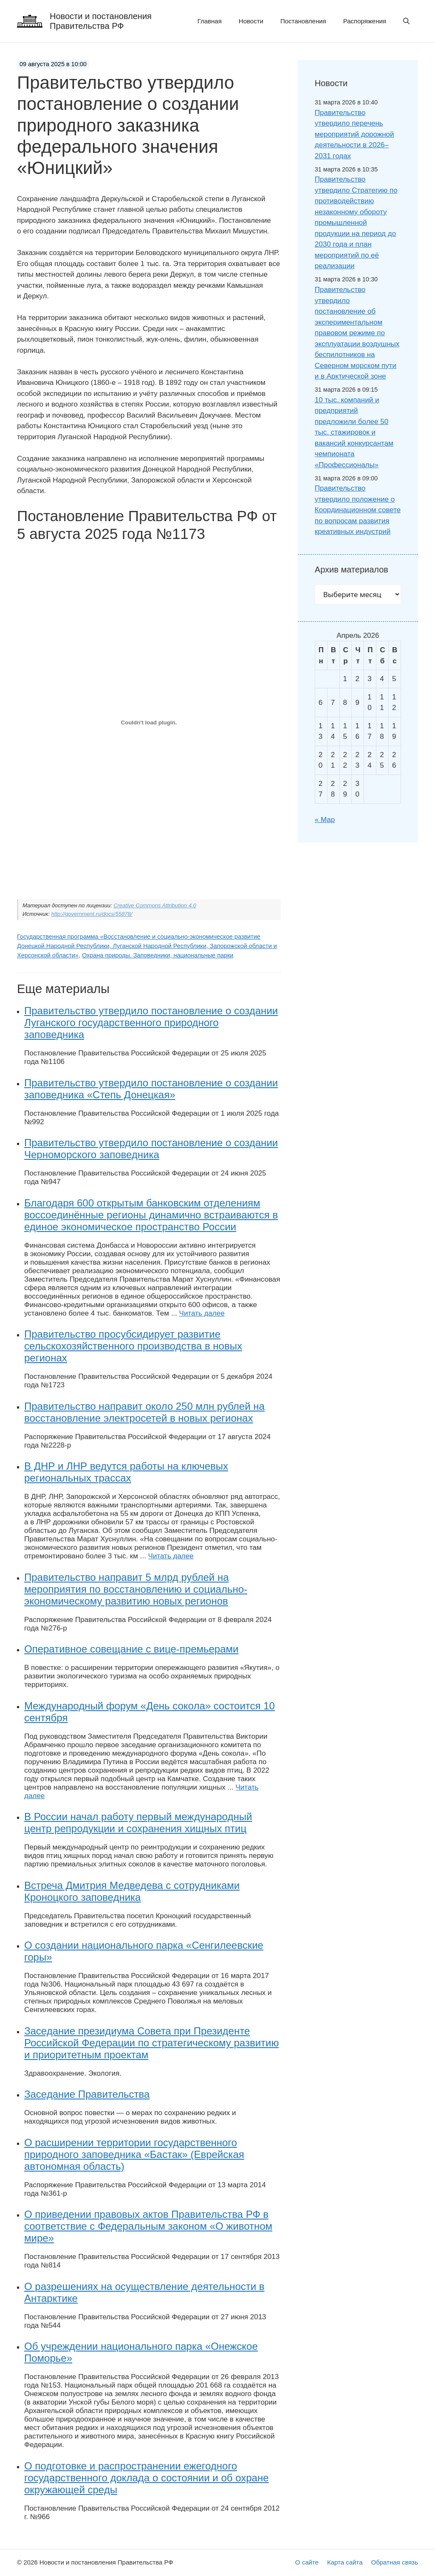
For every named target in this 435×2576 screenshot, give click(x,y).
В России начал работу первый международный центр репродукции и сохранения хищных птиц (138, 1822)
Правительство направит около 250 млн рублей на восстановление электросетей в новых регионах (144, 1412)
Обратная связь (394, 2562)
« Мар (325, 820)
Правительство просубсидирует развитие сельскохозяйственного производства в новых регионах (133, 1346)
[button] (406, 21)
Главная (210, 21)
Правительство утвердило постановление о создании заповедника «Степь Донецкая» (151, 1088)
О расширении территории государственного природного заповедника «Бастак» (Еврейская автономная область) (134, 2154)
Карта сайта (345, 2562)
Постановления (303, 21)
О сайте (307, 2562)
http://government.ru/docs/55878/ (92, 914)
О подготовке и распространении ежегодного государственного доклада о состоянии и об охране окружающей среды (146, 2477)
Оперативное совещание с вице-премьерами (131, 1649)
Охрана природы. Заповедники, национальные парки (157, 955)
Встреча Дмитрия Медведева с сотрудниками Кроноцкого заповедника (132, 1891)
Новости (251, 21)
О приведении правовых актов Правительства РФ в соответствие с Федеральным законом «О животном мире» (148, 2226)
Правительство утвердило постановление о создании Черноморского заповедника (151, 1148)
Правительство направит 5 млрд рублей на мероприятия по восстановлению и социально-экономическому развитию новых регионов (135, 1589)
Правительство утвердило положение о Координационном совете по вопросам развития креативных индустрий (358, 510)
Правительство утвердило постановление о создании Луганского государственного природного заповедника (151, 1022)
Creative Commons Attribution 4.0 (154, 905)
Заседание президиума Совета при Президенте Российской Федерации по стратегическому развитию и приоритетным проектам (151, 2042)
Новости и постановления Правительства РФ (101, 21)
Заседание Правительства (87, 2094)
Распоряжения (364, 21)
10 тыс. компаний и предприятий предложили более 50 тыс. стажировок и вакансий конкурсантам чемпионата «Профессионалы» (354, 432)
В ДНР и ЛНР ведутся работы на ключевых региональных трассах (126, 1472)
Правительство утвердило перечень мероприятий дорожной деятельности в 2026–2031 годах (354, 134)
